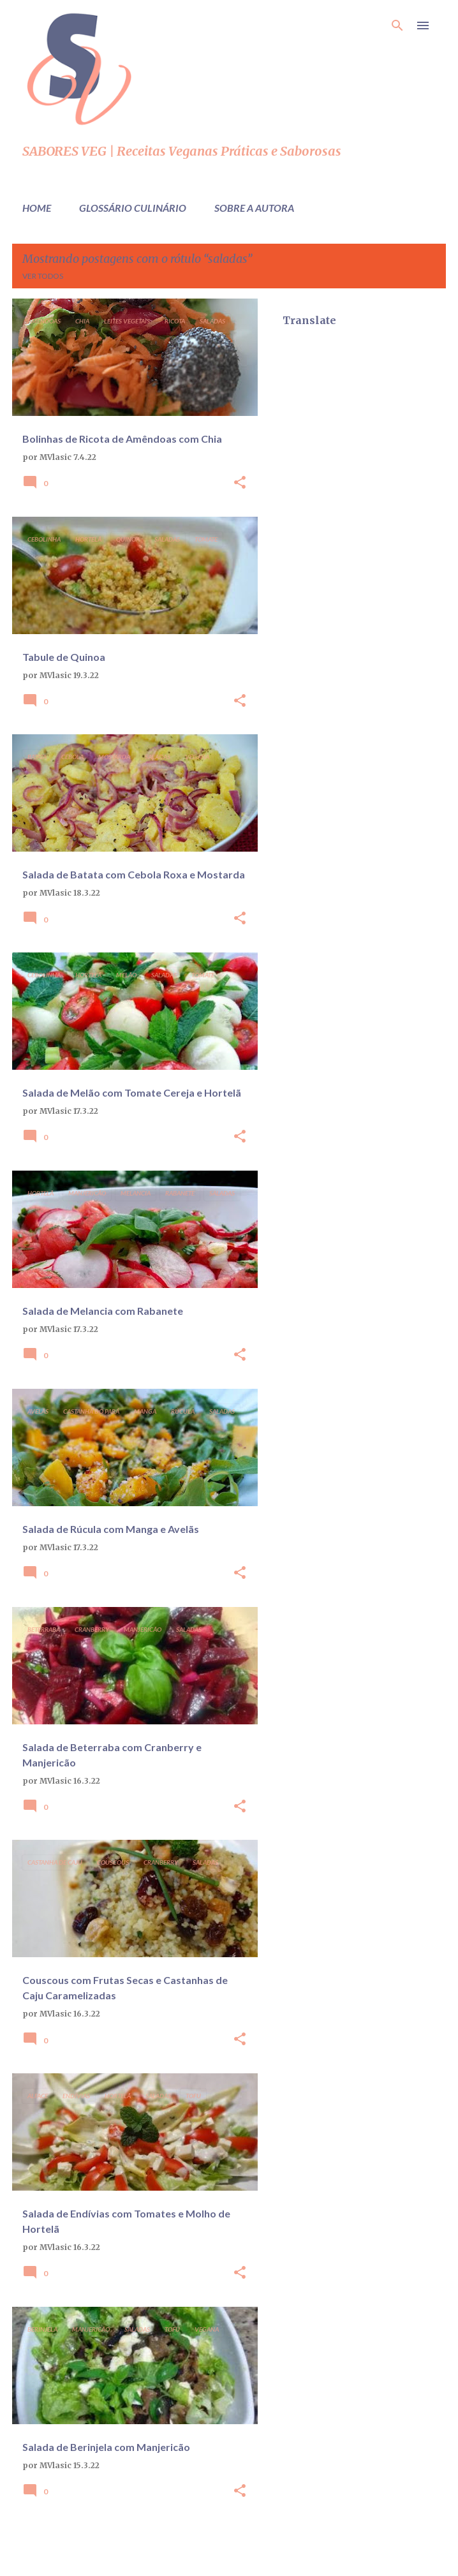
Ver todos (42, 276)
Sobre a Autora (254, 208)
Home (36, 208)
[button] (239, 483)
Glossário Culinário (132, 208)
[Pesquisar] (397, 25)
